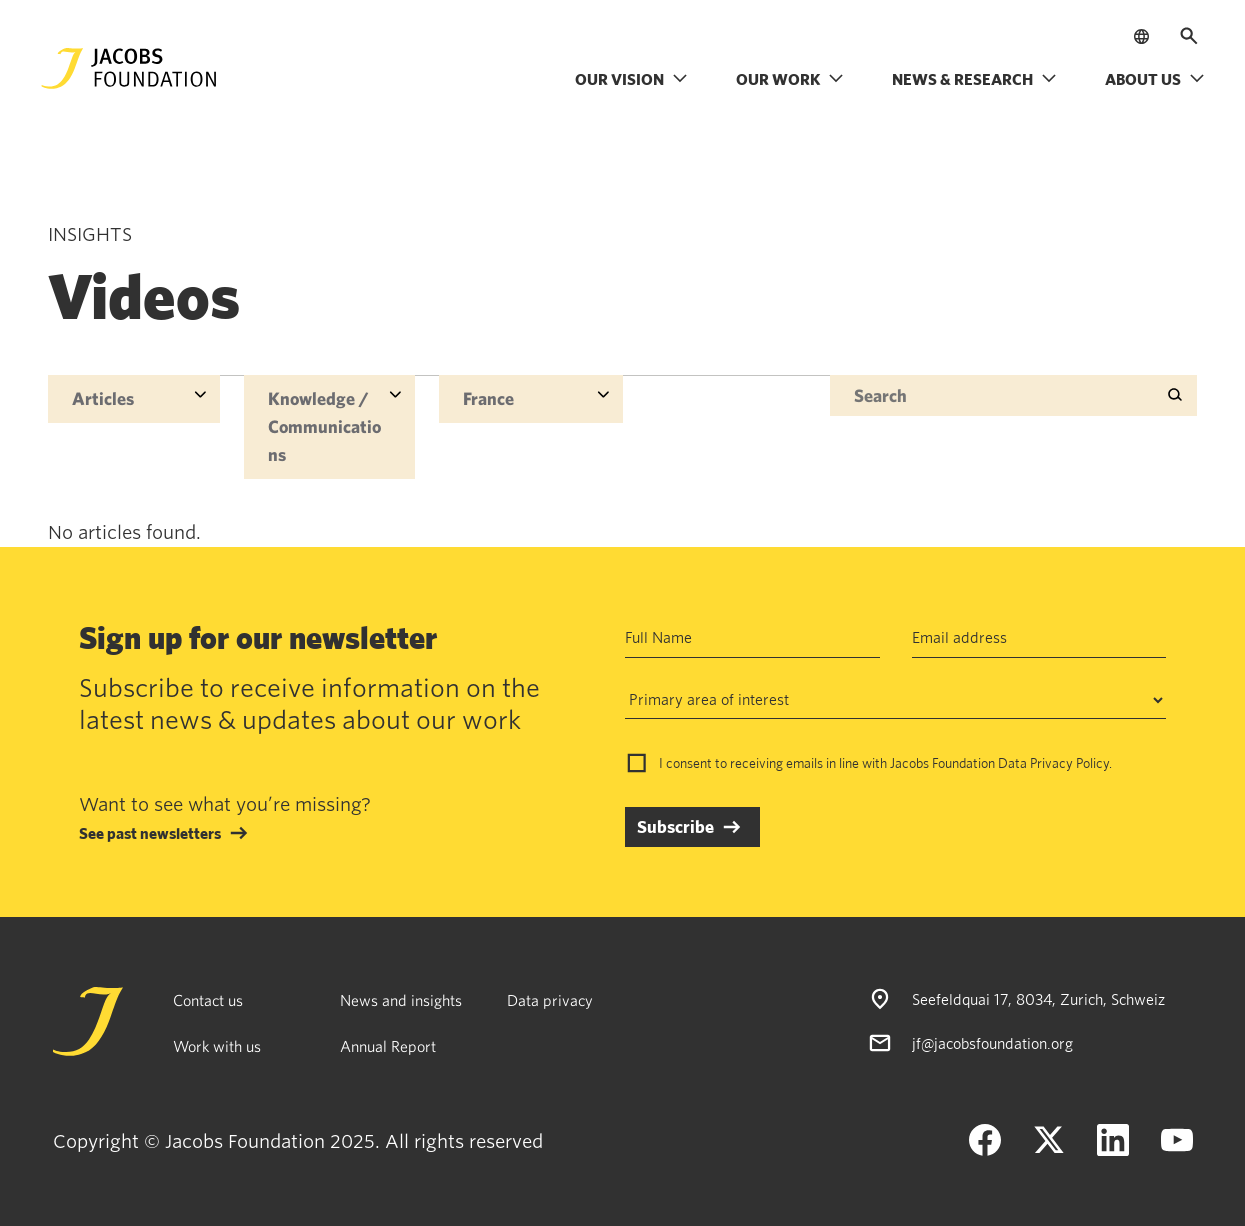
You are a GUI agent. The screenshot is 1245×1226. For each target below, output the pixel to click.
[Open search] (1189, 36)
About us (1155, 79)
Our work (790, 79)
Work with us (217, 1046)
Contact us (208, 1000)
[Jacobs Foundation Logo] (129, 68)
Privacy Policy (1069, 763)
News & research (974, 79)
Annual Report (388, 1046)
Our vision (631, 79)
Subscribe (675, 826)
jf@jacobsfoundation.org (992, 1043)
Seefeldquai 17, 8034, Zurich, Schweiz (1038, 999)
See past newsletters (150, 833)
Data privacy (550, 1000)
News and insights (401, 1000)
